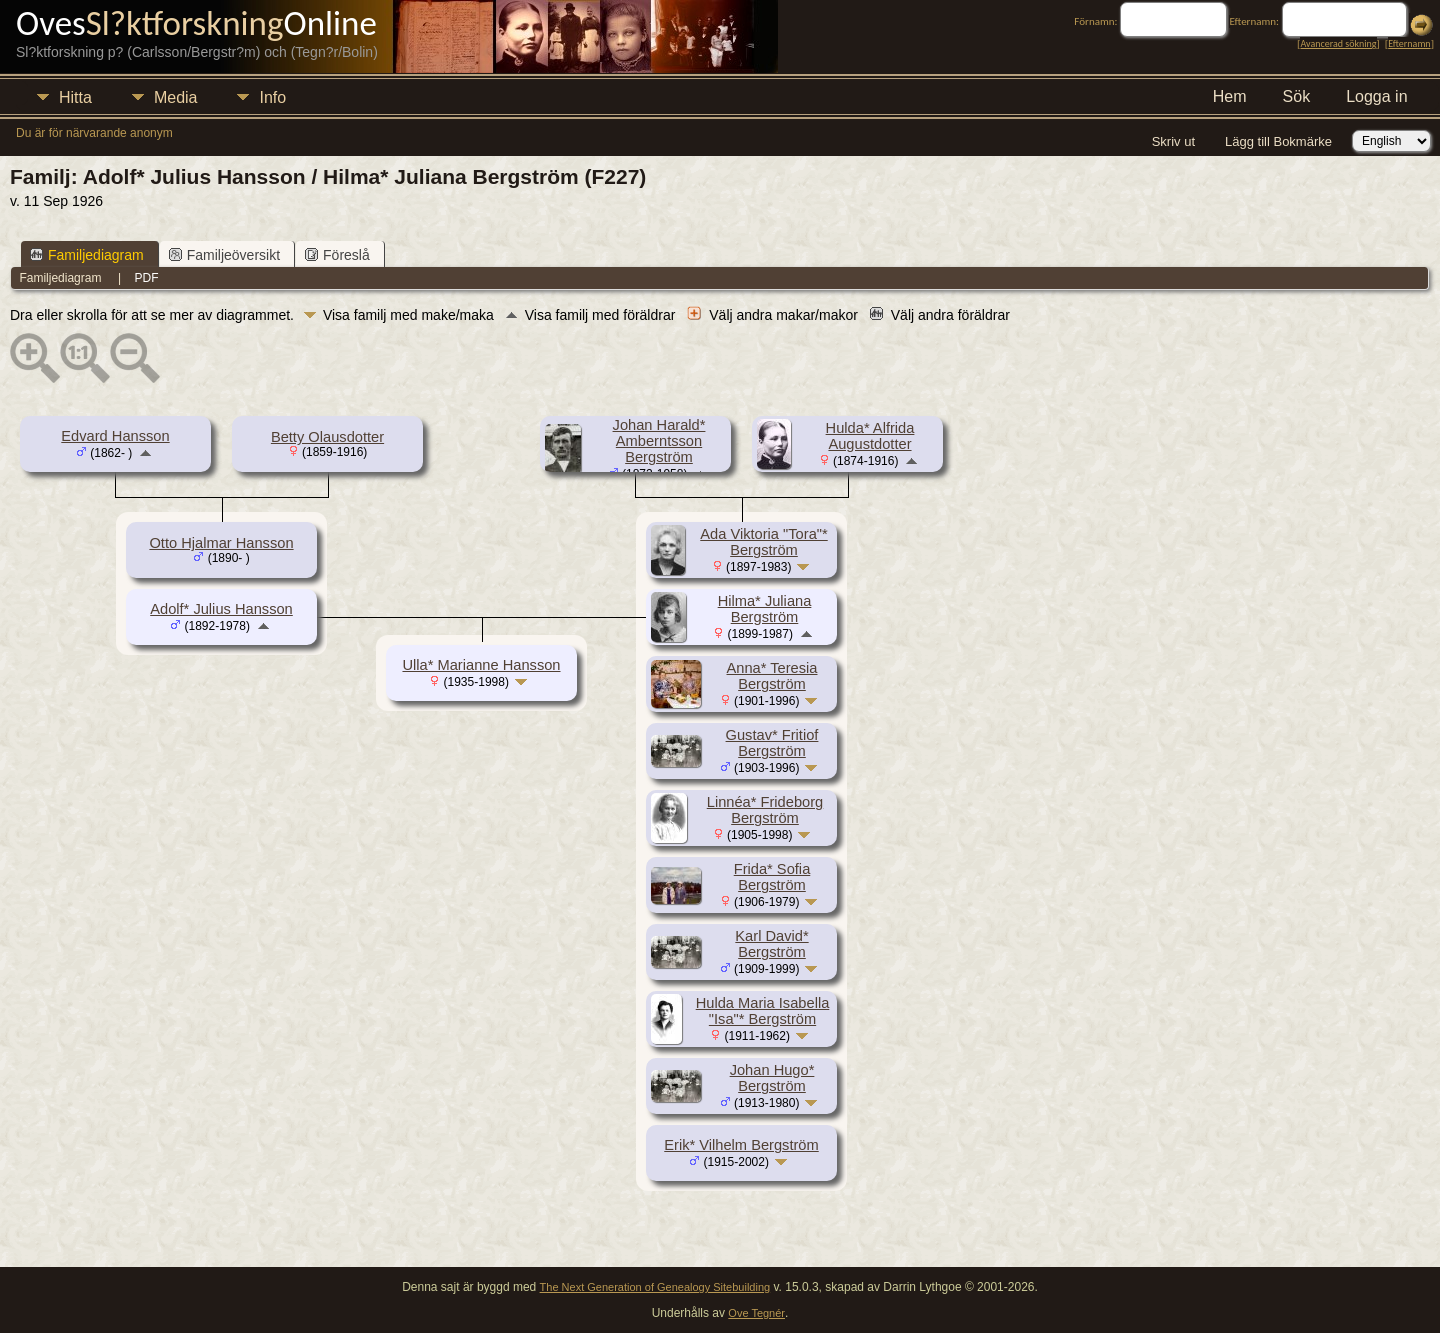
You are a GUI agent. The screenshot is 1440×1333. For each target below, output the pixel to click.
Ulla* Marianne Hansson (481, 665)
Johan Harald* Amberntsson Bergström (659, 441)
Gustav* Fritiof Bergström (772, 743)
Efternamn (1409, 43)
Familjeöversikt (224, 255)
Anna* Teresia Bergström (772, 676)
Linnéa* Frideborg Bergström (765, 810)
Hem (1230, 96)
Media (176, 97)
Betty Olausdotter (327, 437)
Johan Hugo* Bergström (772, 1078)
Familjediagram (87, 255)
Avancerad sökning (1338, 43)
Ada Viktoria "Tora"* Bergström (763, 542)
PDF (147, 278)
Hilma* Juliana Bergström (765, 609)
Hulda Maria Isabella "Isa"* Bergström (763, 1011)
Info (272, 97)
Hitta (75, 97)
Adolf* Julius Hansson (221, 609)
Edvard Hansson (115, 436)
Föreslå (337, 255)
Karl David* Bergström (771, 944)
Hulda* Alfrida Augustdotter (870, 436)
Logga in (1376, 96)
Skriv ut (1173, 141)
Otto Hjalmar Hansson (221, 543)
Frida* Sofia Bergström (772, 877)
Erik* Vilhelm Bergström (741, 1145)
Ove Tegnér (756, 1313)
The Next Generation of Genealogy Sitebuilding (655, 1287)
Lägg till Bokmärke (1278, 141)
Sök (1297, 96)
